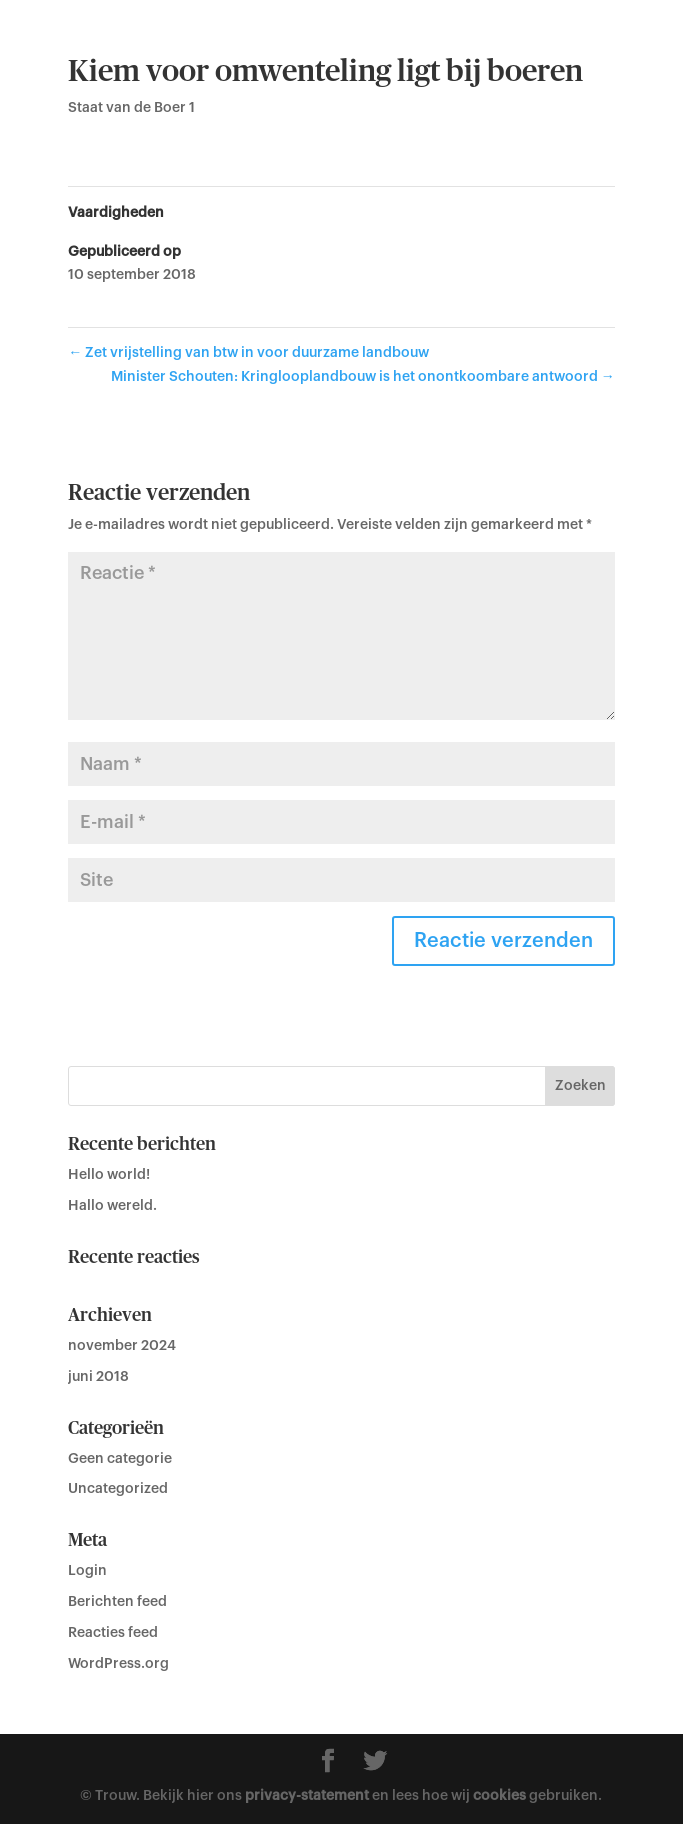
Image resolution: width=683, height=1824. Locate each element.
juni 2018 (98, 1377)
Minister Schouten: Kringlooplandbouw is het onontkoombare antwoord (363, 377)
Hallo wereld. (112, 1206)
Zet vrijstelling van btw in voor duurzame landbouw (248, 353)
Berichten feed (117, 1602)
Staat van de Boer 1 (131, 108)
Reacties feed (113, 1633)
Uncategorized (118, 1489)
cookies (499, 1796)
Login (87, 1571)
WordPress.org (118, 1664)
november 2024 (122, 1346)
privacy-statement (307, 1796)
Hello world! (109, 1175)
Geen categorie (120, 1459)
